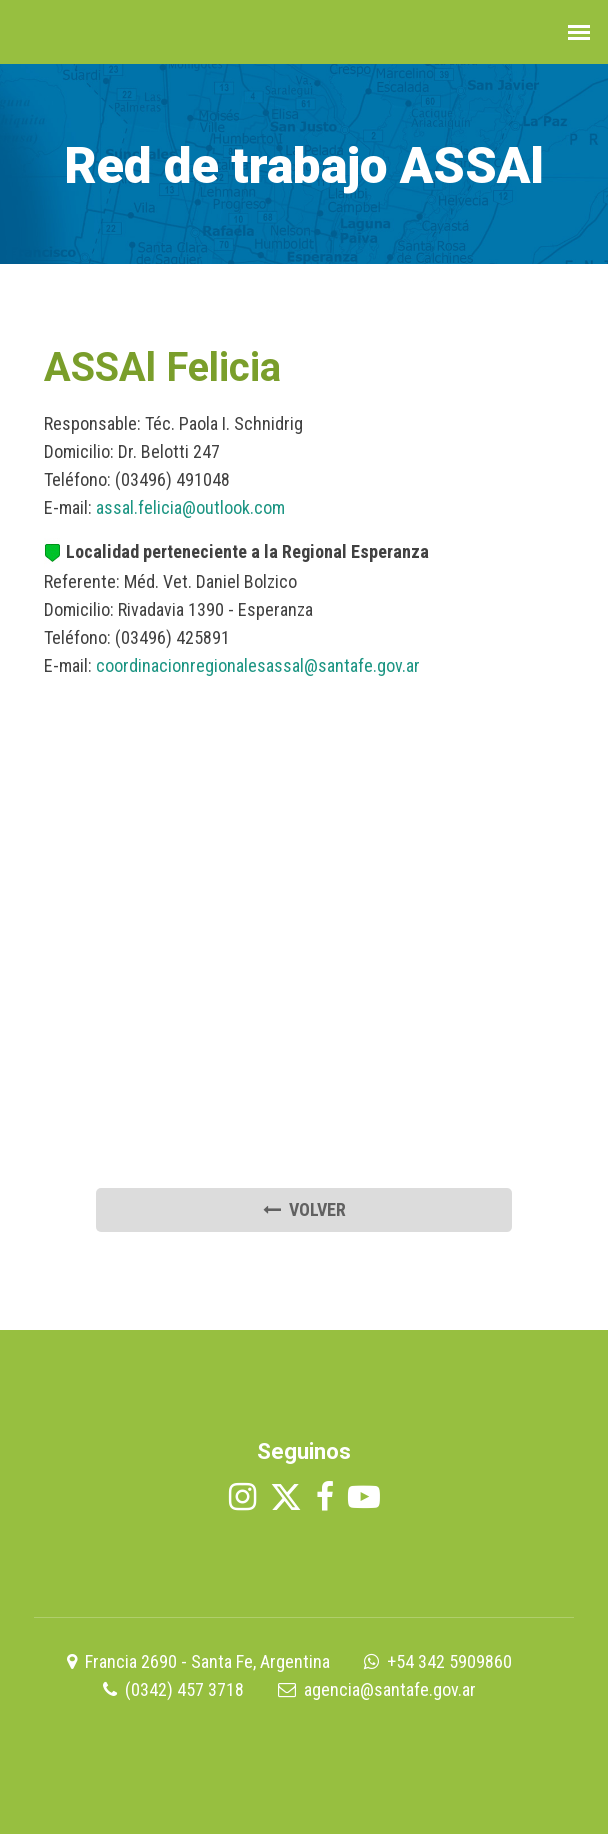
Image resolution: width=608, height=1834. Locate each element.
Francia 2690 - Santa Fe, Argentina (207, 1661)
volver (304, 1209)
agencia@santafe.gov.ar (390, 1689)
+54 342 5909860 (449, 1661)
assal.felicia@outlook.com (190, 507)
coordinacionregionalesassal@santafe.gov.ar (258, 665)
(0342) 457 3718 (184, 1689)
